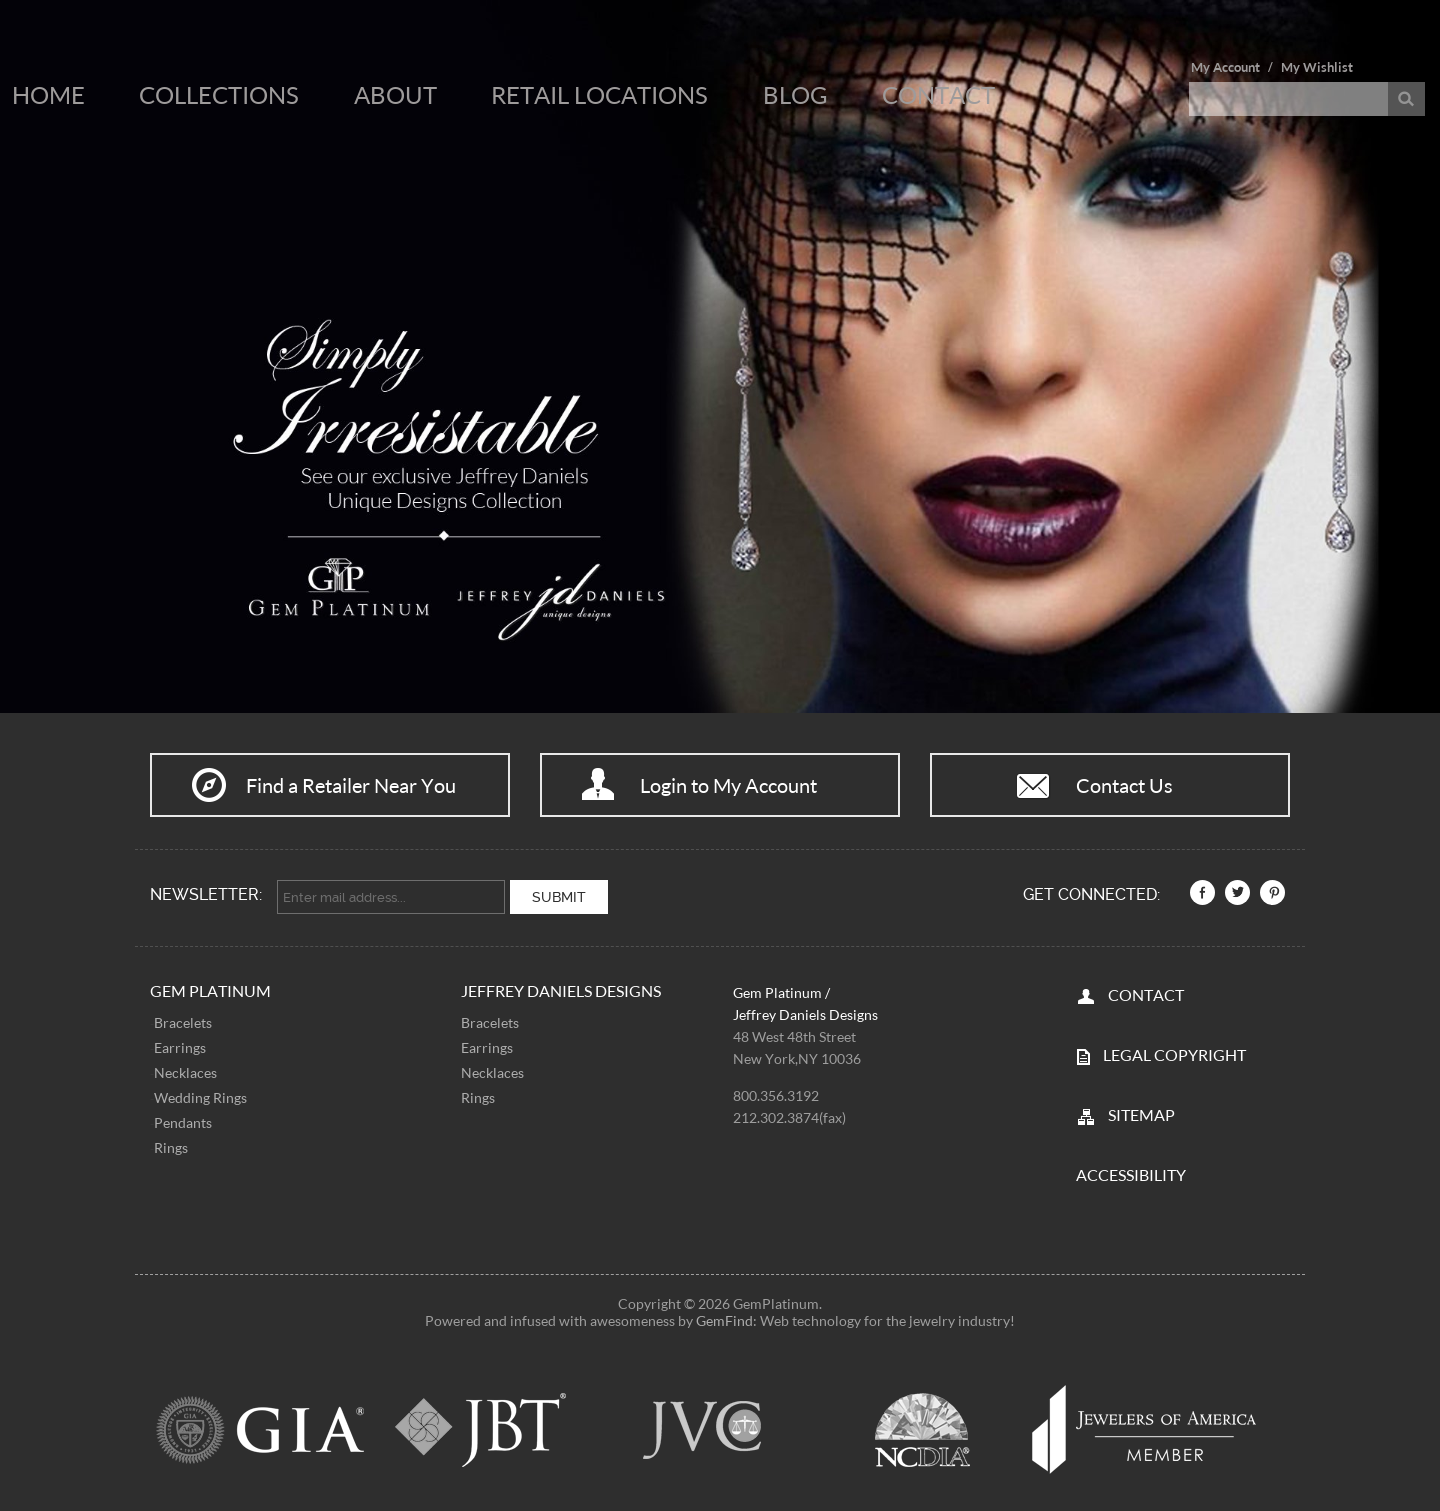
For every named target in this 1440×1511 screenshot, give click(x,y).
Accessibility (1131, 1174)
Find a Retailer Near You (351, 785)
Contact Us (1124, 785)
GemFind (724, 1320)
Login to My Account (728, 785)
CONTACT (1146, 994)
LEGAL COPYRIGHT (1174, 1054)
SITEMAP (1141, 1114)
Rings (171, 1146)
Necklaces (185, 1071)
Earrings (180, 1046)
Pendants (183, 1121)
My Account (1225, 67)
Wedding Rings (200, 1096)
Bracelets (183, 1021)
